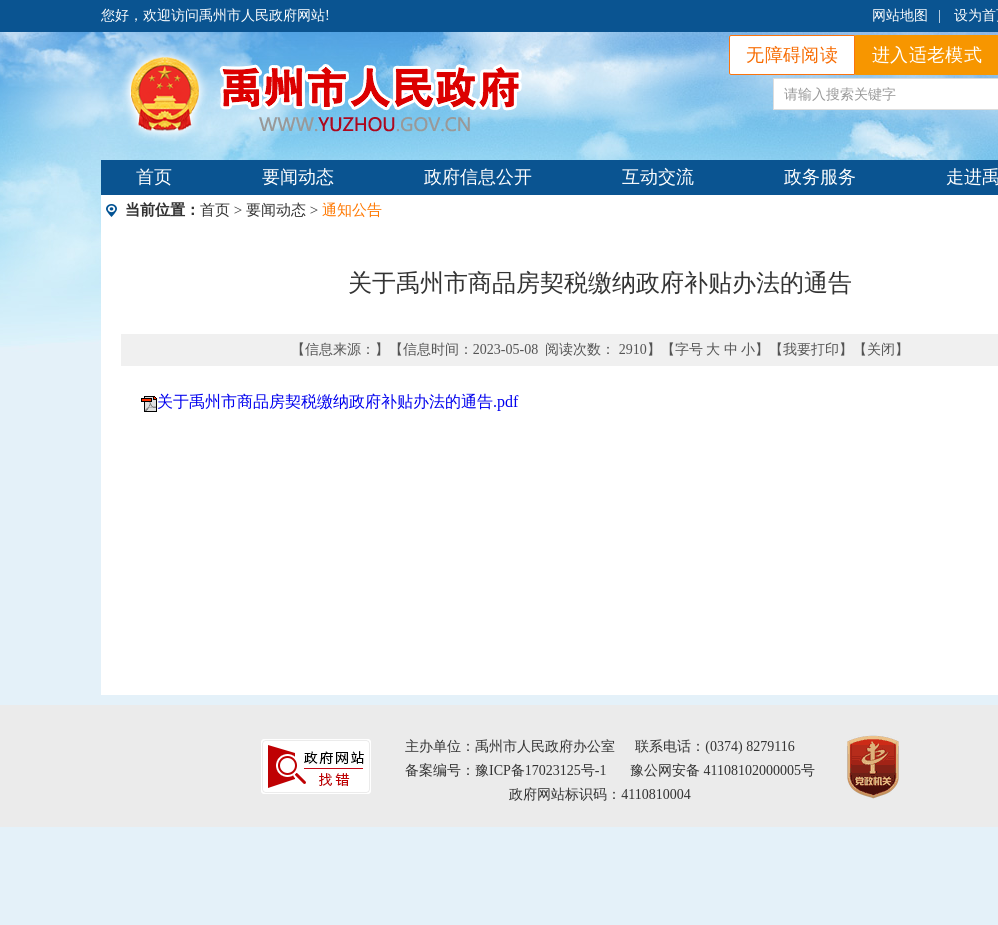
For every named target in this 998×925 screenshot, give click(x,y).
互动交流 (658, 177)
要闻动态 (298, 177)
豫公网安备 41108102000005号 (722, 770)
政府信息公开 (478, 177)
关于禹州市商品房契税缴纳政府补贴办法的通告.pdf (337, 401)
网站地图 (900, 15)
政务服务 (820, 177)
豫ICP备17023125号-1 (540, 770)
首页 (154, 177)
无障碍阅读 (792, 55)
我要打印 (811, 349)
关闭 (881, 349)
